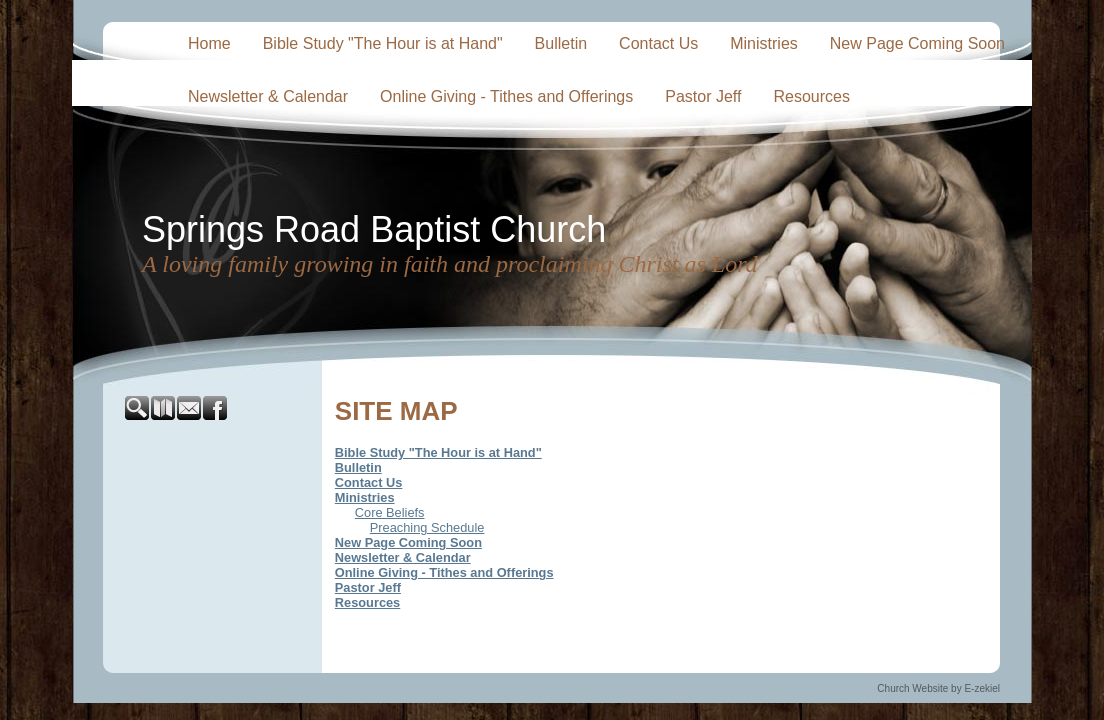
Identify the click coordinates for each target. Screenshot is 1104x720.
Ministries (764, 43)
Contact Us (658, 43)
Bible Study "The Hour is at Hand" (383, 43)
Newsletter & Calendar (268, 96)
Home (209, 43)
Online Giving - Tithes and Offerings (506, 96)
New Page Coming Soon (917, 43)
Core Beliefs (390, 512)
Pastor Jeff (703, 96)
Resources (811, 96)
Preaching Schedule (427, 527)
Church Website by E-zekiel (938, 688)
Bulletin (561, 43)
